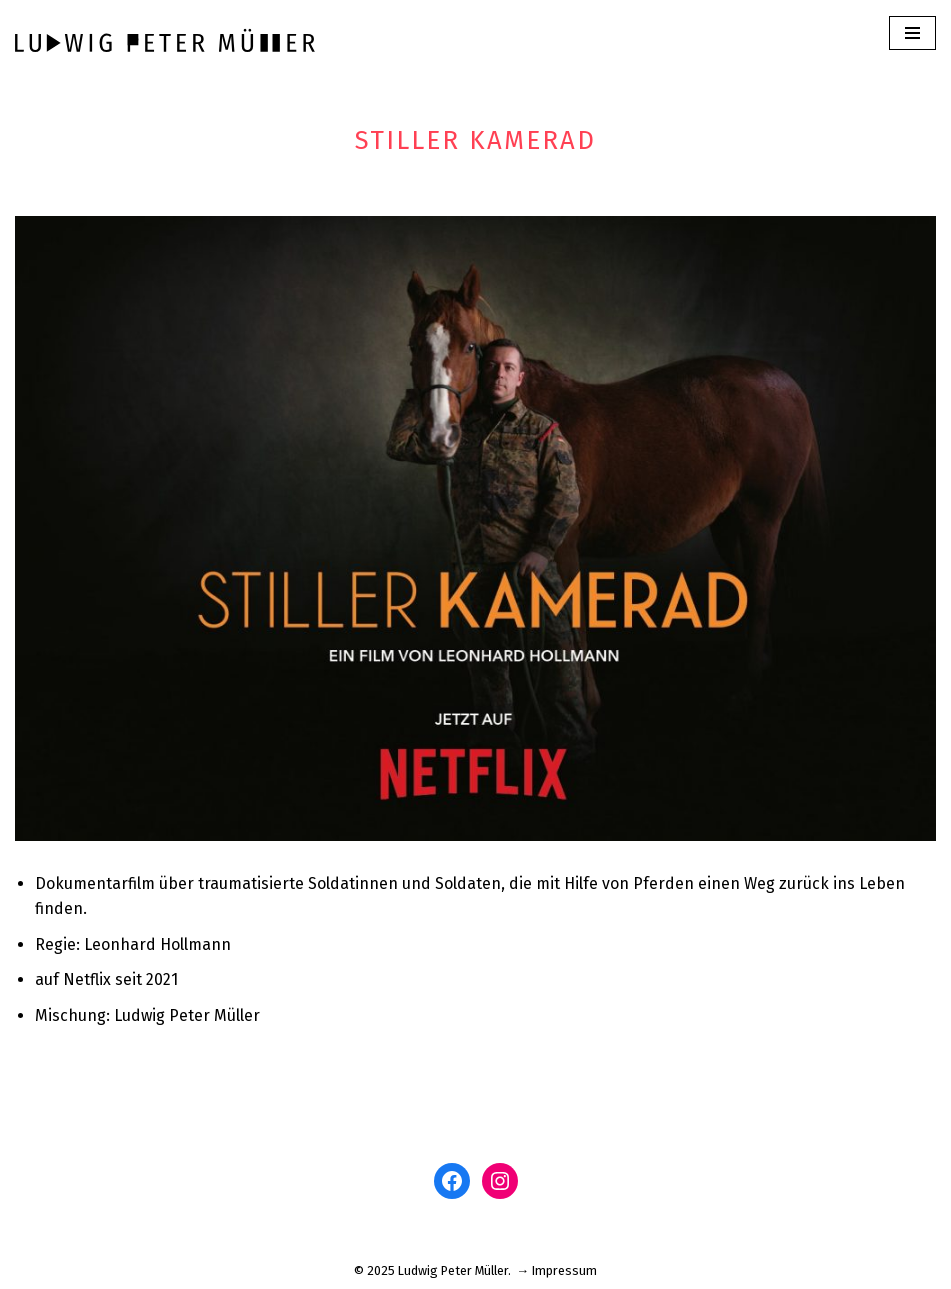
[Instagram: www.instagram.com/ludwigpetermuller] (500, 1181)
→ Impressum (557, 1270)
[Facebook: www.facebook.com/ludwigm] (452, 1181)
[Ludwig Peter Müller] (165, 39)
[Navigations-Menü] (912, 33)
